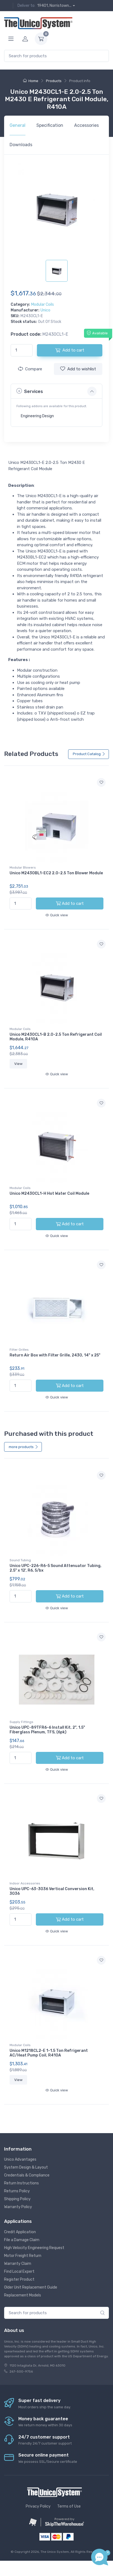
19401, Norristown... (54, 5)
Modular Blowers (23, 867)
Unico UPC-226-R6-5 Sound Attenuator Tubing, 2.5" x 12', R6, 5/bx (56, 1568)
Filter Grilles (19, 1350)
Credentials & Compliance (27, 2175)
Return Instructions (21, 2183)
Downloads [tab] (21, 144)
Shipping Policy (17, 2199)
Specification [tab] (49, 125)
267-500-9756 (21, 2371)
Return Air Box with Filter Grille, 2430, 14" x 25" (55, 1355)
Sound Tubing (20, 1560)
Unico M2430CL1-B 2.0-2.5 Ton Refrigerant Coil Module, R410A (56, 1036)
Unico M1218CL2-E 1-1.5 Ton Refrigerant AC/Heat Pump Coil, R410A (49, 2053)
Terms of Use (69, 2506)
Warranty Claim (17, 2263)
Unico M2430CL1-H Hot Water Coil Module (49, 1193)
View (18, 1064)
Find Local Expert (19, 2271)
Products (54, 81)
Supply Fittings (21, 1722)
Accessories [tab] (86, 125)
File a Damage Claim (21, 2240)
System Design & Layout (26, 2167)
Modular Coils (42, 304)
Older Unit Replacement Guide (30, 2287)
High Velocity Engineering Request (34, 2247)
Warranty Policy (18, 2207)
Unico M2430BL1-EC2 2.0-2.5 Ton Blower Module (56, 873)
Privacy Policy (38, 2506)
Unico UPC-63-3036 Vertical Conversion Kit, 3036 (52, 1891)
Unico (45, 310)
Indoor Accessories (25, 1883)
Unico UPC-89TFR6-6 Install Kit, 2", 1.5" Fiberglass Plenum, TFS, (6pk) (47, 1729)
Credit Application (20, 2232)
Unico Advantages (20, 2159)
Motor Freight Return (22, 2255)
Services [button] (29, 391)
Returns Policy (17, 2191)
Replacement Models (22, 2295)
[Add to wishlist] (101, 782)
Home (30, 81)
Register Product (19, 2279)
